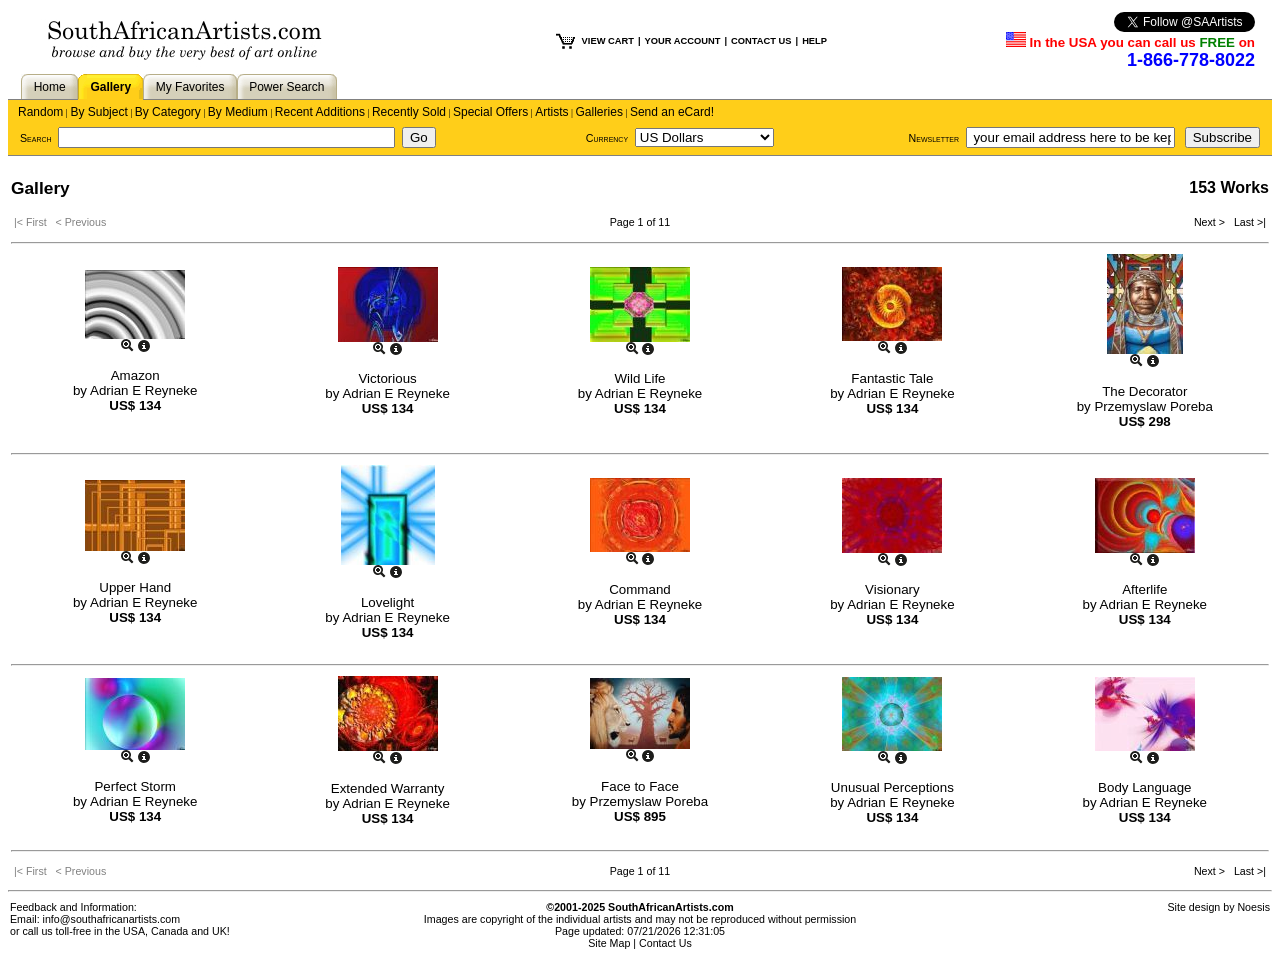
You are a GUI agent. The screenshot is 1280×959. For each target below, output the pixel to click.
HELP (814, 41)
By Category (168, 112)
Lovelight (387, 602)
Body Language (1144, 787)
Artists (551, 112)
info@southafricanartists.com (112, 919)
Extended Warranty (388, 788)
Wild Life (639, 378)
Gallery (110, 87)
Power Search (286, 87)
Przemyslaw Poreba (1153, 406)
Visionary (892, 589)
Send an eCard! (672, 112)
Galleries (599, 112)
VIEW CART (608, 41)
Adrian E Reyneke (143, 390)
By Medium (238, 112)
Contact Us (665, 943)
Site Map (609, 943)
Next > (1211, 222)
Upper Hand (135, 587)
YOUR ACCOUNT (683, 41)
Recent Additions (320, 112)
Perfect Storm (134, 786)
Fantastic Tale (892, 378)
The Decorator (1144, 391)
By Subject (98, 112)
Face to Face (640, 786)
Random (40, 112)
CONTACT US (761, 41)
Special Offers (490, 112)
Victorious (387, 378)
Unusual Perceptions (892, 787)
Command (639, 589)
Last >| (1247, 222)
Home (50, 87)
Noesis (1253, 907)
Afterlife (1144, 589)
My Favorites (190, 87)
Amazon (135, 375)
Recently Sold (409, 112)
